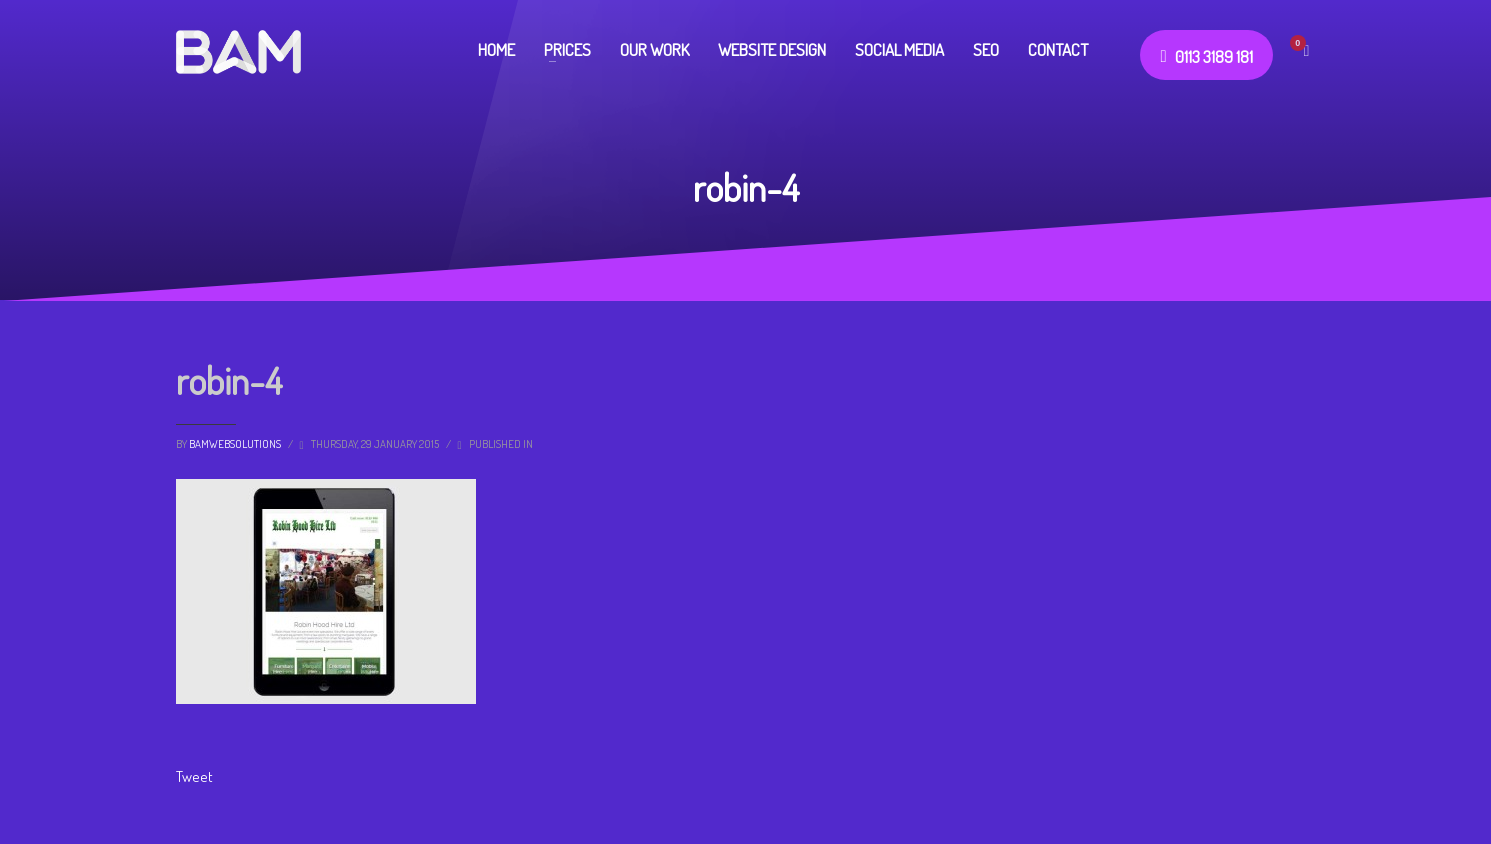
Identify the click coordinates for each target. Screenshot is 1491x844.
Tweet (194, 776)
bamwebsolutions (236, 444)
